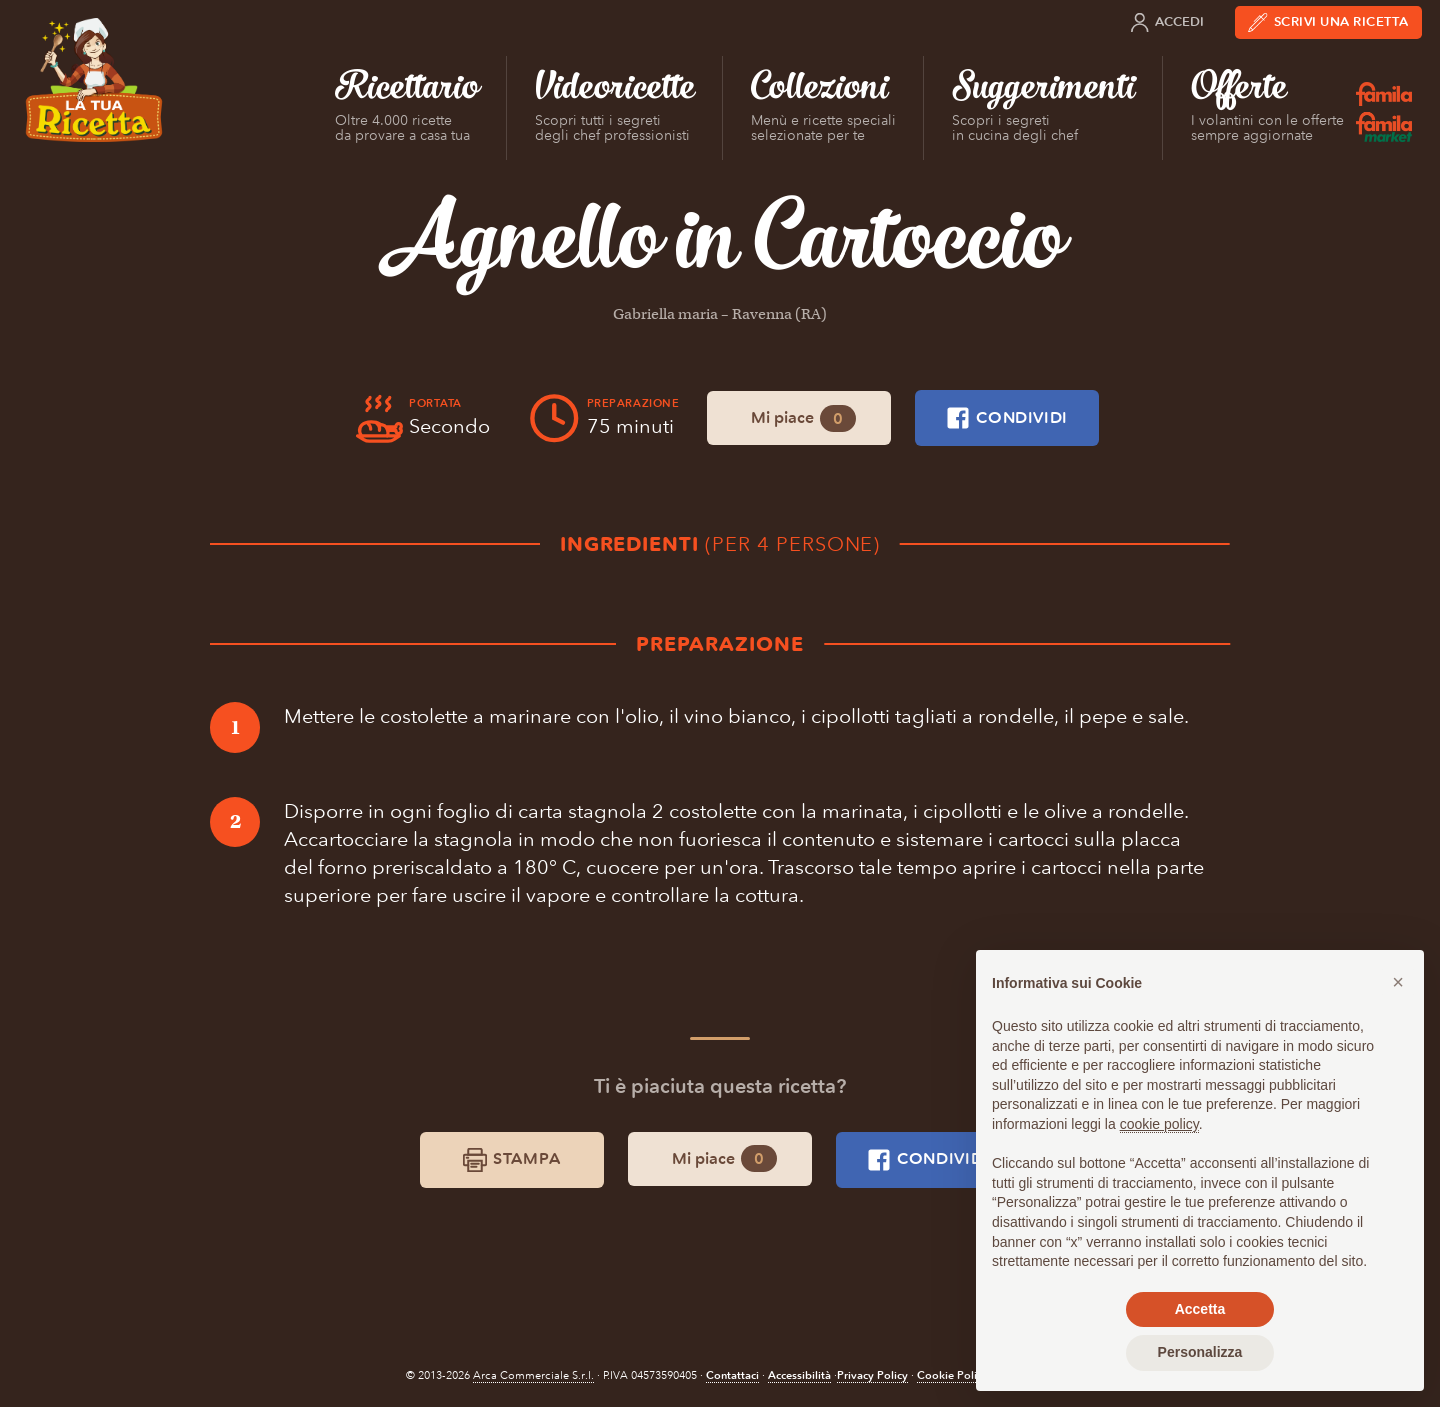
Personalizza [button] (1200, 1352)
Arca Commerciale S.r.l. (533, 1375)
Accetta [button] (1200, 1309)
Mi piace (803, 418)
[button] (1398, 982)
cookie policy (1159, 1124)
